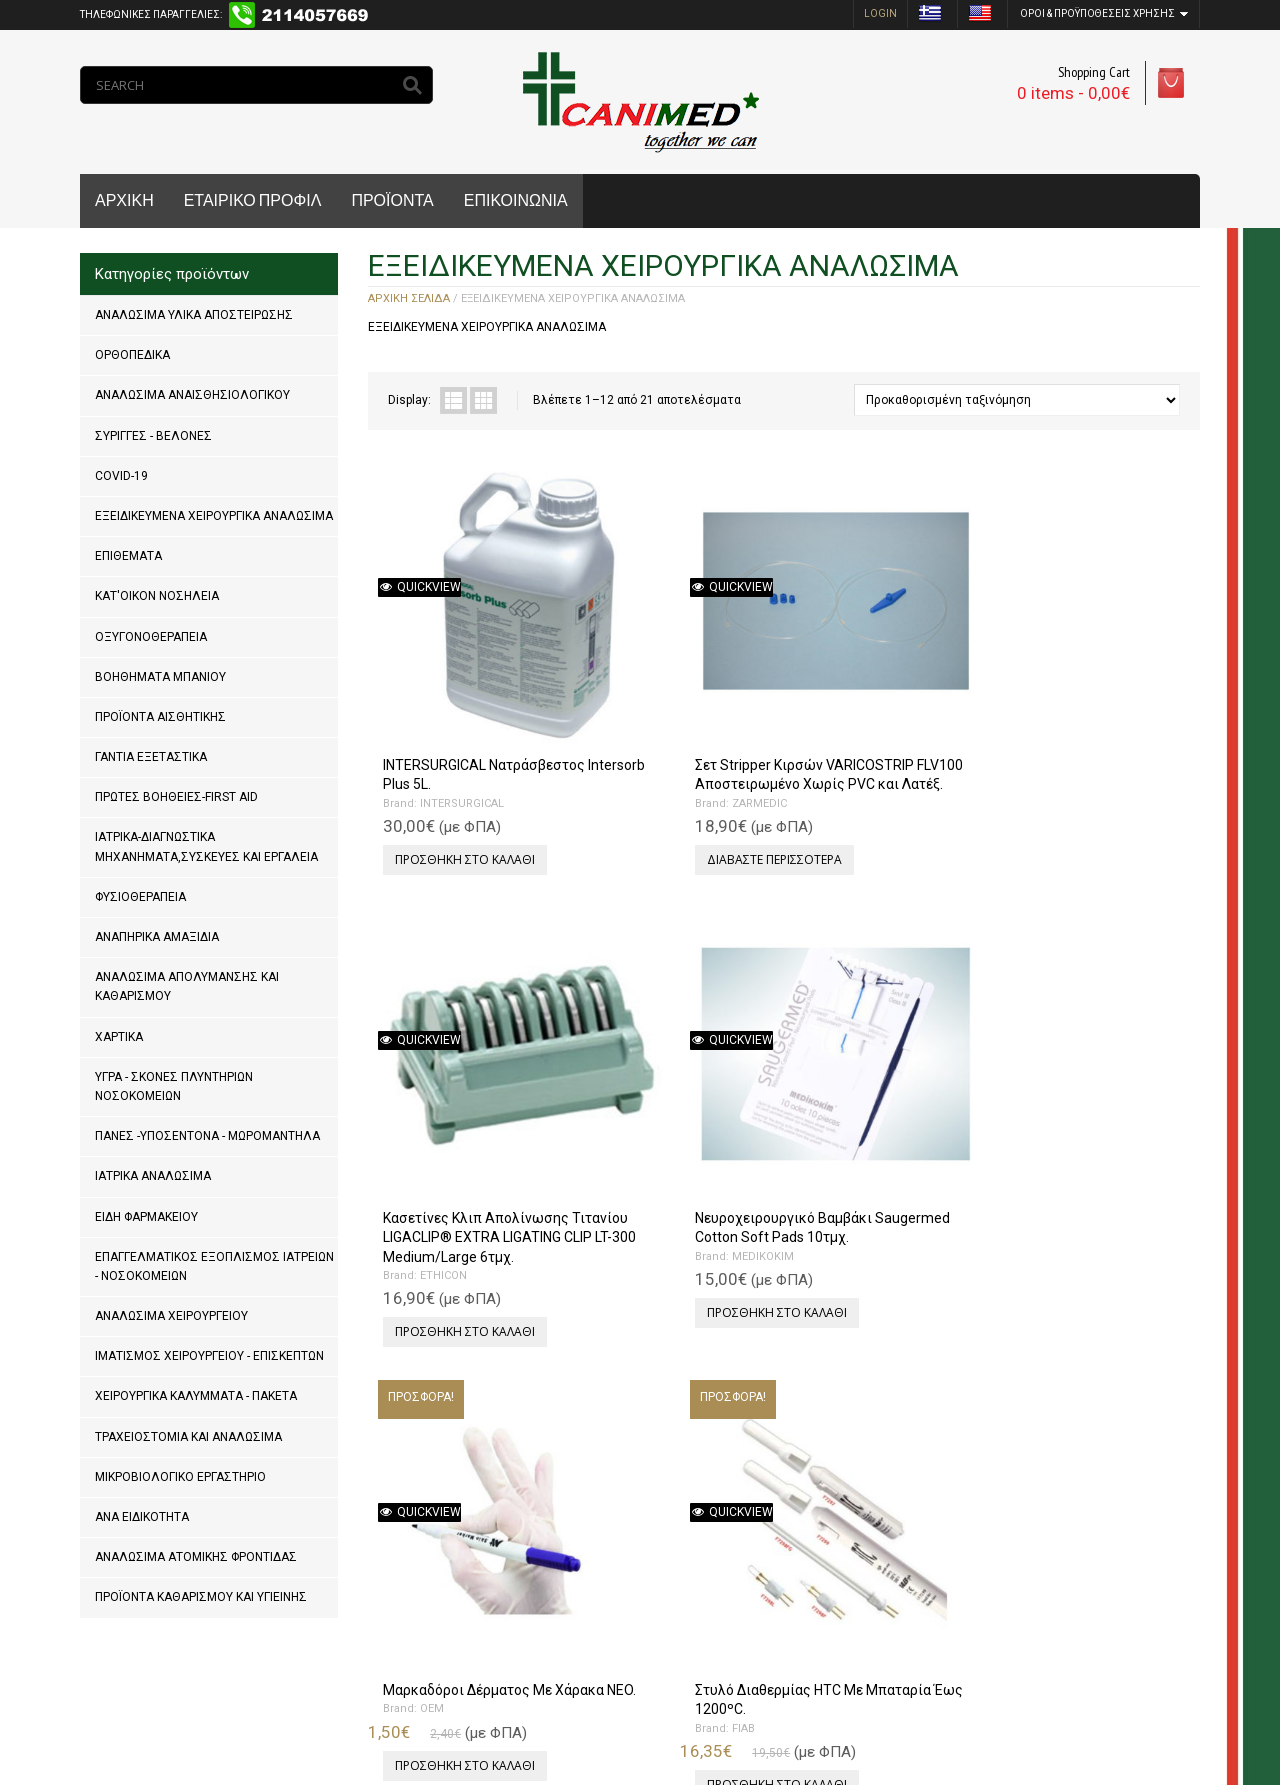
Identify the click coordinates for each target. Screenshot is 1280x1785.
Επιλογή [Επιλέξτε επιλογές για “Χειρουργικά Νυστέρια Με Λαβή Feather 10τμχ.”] (1038, 1510)
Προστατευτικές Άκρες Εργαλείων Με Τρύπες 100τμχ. (869, 1436)
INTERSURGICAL (457, 718)
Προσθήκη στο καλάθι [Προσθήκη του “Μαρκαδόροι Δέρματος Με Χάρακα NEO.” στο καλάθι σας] (460, 1142)
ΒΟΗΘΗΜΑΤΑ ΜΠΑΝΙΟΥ (160, 677)
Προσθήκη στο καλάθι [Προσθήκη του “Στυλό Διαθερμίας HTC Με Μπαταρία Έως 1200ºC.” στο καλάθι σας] (668, 1142)
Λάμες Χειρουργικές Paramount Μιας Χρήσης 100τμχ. (666, 1436)
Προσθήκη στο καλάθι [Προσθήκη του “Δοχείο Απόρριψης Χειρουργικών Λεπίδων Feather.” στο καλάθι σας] (1084, 1162)
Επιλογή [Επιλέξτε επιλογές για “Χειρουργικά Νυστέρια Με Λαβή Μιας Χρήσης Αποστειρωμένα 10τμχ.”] (830, 1162)
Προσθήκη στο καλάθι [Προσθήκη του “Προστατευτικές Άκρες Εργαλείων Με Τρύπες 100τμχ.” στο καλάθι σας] (876, 1530)
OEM (427, 1086)
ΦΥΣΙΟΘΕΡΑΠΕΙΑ (140, 897)
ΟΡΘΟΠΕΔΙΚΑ (132, 355)
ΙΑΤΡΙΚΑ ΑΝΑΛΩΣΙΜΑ (153, 1176)
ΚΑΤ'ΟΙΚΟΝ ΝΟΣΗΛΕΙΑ (157, 596)
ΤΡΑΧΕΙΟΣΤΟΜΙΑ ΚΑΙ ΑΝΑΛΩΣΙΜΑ (188, 1437)
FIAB (634, 1086)
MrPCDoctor (348, 1705)
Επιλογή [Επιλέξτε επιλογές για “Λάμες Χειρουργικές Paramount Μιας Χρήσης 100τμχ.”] (622, 1530)
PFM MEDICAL (1076, 1105)
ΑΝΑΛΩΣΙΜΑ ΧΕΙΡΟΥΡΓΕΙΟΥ (171, 1316)
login (880, 13)
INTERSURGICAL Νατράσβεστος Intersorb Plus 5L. (471, 680)
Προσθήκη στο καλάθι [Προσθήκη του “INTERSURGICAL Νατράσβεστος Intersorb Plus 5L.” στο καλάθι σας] (460, 774)
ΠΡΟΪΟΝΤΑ (392, 200)
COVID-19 (121, 476)
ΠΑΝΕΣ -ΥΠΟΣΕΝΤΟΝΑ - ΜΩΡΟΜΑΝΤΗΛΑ (207, 1136)
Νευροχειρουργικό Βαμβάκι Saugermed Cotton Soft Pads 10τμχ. (1095, 680)
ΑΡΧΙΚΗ (124, 200)
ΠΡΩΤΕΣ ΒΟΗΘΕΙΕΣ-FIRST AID (176, 797)
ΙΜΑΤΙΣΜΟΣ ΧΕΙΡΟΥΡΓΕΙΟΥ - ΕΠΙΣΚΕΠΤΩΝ (209, 1356)
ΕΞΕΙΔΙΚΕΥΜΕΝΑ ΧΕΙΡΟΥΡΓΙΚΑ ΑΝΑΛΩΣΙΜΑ (214, 516)
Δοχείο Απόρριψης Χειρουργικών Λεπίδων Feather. (1078, 1068)
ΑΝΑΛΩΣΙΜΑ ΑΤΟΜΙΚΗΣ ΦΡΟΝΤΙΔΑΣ (196, 1557)
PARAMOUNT (657, 1473)
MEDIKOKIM (1070, 718)
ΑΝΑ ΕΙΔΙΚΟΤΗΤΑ (142, 1517)
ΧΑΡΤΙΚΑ (119, 1037)
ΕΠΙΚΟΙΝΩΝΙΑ (516, 200)
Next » (450, 1616)
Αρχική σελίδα (409, 298)
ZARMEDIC (650, 737)
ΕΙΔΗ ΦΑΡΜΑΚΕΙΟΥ (146, 1217)
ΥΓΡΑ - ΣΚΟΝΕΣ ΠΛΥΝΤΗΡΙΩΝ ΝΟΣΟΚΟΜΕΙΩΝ (174, 1086)
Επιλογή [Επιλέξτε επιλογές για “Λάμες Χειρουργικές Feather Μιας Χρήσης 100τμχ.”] (414, 1510)
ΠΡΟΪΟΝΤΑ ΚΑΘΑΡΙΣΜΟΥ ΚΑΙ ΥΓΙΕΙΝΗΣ (201, 1597)
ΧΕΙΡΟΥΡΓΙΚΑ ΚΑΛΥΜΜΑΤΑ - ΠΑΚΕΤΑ (196, 1396)
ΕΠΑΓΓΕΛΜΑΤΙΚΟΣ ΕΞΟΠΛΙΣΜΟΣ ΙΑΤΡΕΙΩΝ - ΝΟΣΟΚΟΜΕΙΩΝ (214, 1266)
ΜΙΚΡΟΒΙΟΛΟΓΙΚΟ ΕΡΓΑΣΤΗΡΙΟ (180, 1477)
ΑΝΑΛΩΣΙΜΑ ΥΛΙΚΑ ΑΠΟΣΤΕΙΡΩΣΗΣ (194, 315)
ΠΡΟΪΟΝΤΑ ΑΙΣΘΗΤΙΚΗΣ (160, 717)
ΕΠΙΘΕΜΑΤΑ (128, 556)
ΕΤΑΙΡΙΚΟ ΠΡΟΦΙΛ (253, 200)
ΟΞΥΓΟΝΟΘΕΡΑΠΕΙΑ (151, 637)
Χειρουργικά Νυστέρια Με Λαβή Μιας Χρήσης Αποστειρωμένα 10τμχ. (877, 1068)
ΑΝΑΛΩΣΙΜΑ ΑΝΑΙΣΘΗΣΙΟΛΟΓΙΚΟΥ (192, 395)
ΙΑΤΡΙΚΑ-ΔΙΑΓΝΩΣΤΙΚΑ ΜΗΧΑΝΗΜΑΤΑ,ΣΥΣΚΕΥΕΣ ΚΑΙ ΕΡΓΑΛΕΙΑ (206, 846)
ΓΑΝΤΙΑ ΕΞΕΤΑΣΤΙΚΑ (151, 757)
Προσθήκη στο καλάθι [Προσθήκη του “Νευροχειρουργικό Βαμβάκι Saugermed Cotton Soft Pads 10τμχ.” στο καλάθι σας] (1084, 774)
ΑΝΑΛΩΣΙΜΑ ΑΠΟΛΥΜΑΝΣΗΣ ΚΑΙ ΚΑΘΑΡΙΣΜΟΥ (187, 986)
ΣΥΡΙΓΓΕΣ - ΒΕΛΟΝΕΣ (153, 436)
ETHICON (854, 737)
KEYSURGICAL (867, 1473)
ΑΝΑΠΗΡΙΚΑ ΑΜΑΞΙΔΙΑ (157, 937)
